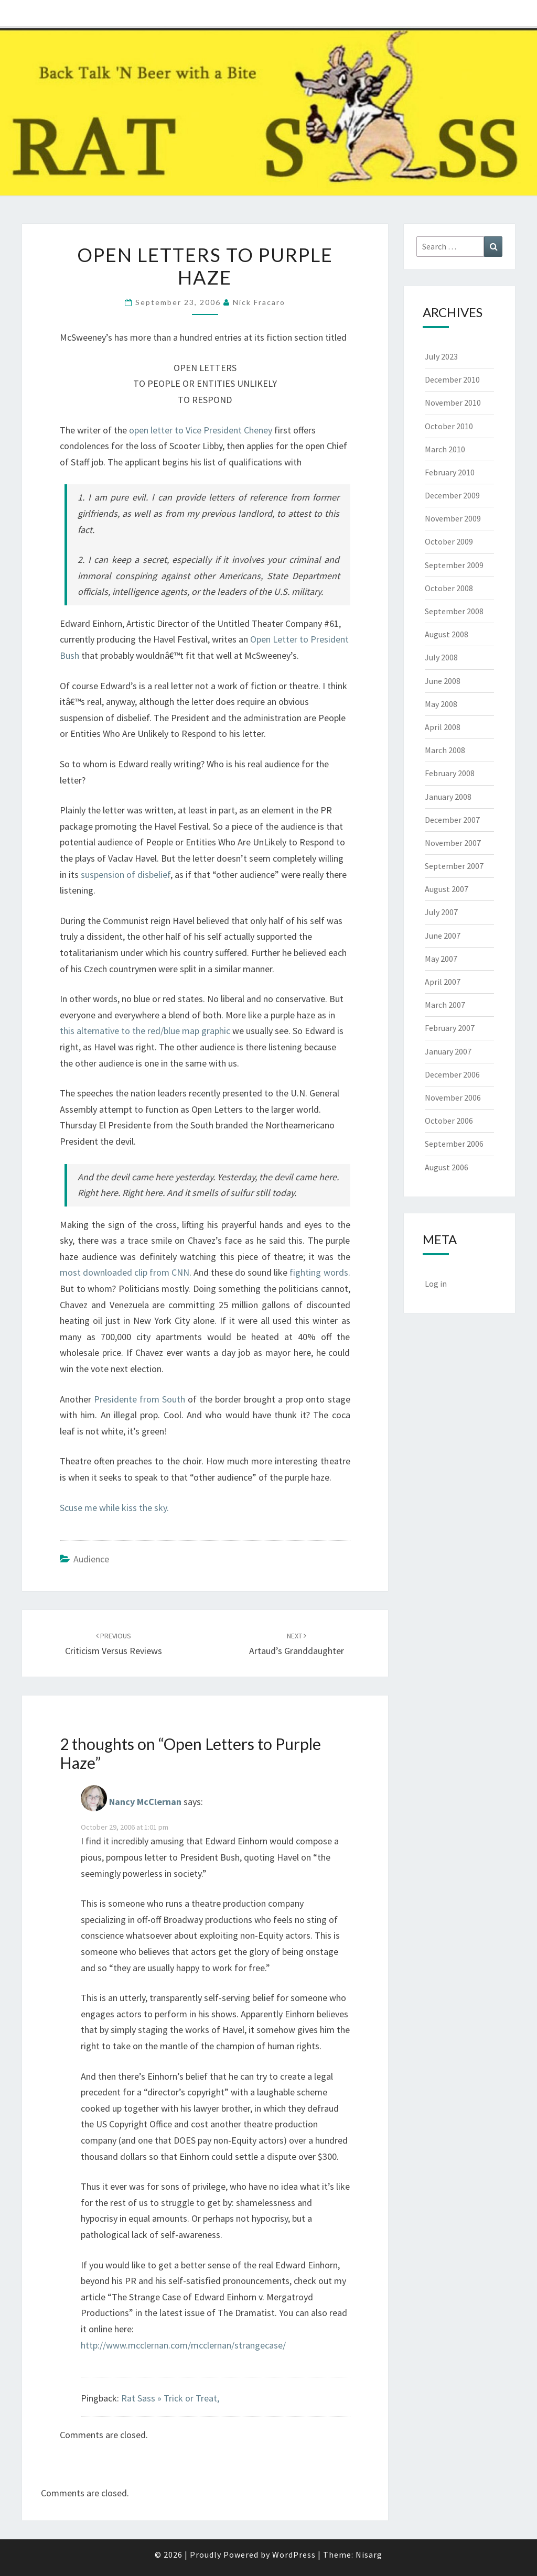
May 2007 (441, 958)
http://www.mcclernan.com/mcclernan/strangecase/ (183, 2345)
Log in (436, 1283)
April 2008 (442, 727)
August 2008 (446, 634)
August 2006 (446, 1167)
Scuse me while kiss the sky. (114, 1508)
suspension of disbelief (125, 874)
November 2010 (453, 402)
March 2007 (445, 1004)
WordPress (294, 2554)
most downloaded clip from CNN (124, 1272)
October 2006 (449, 1120)
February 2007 (450, 1028)
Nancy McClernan (145, 1802)
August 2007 (446, 889)
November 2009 (453, 518)
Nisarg (369, 2554)
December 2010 (452, 379)
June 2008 (442, 681)
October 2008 (449, 588)
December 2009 (452, 495)
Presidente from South (139, 1399)
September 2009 (454, 565)
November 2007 (453, 843)
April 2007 (442, 981)
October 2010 (449, 426)
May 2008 (441, 704)
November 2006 (453, 1097)
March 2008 (445, 750)
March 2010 (445, 449)
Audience (91, 1559)
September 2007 (454, 866)
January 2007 (448, 1051)
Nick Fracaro (259, 302)
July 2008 (441, 657)
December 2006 (452, 1074)
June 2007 (442, 935)
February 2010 (450, 472)
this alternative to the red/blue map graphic (146, 1031)
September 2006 (454, 1143)
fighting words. (319, 1272)
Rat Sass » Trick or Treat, (170, 2398)
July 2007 (441, 912)
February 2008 (450, 773)
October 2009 (449, 541)
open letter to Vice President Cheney (200, 430)
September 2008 (454, 611)
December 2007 (452, 819)
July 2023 (441, 356)
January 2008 (448, 796)
